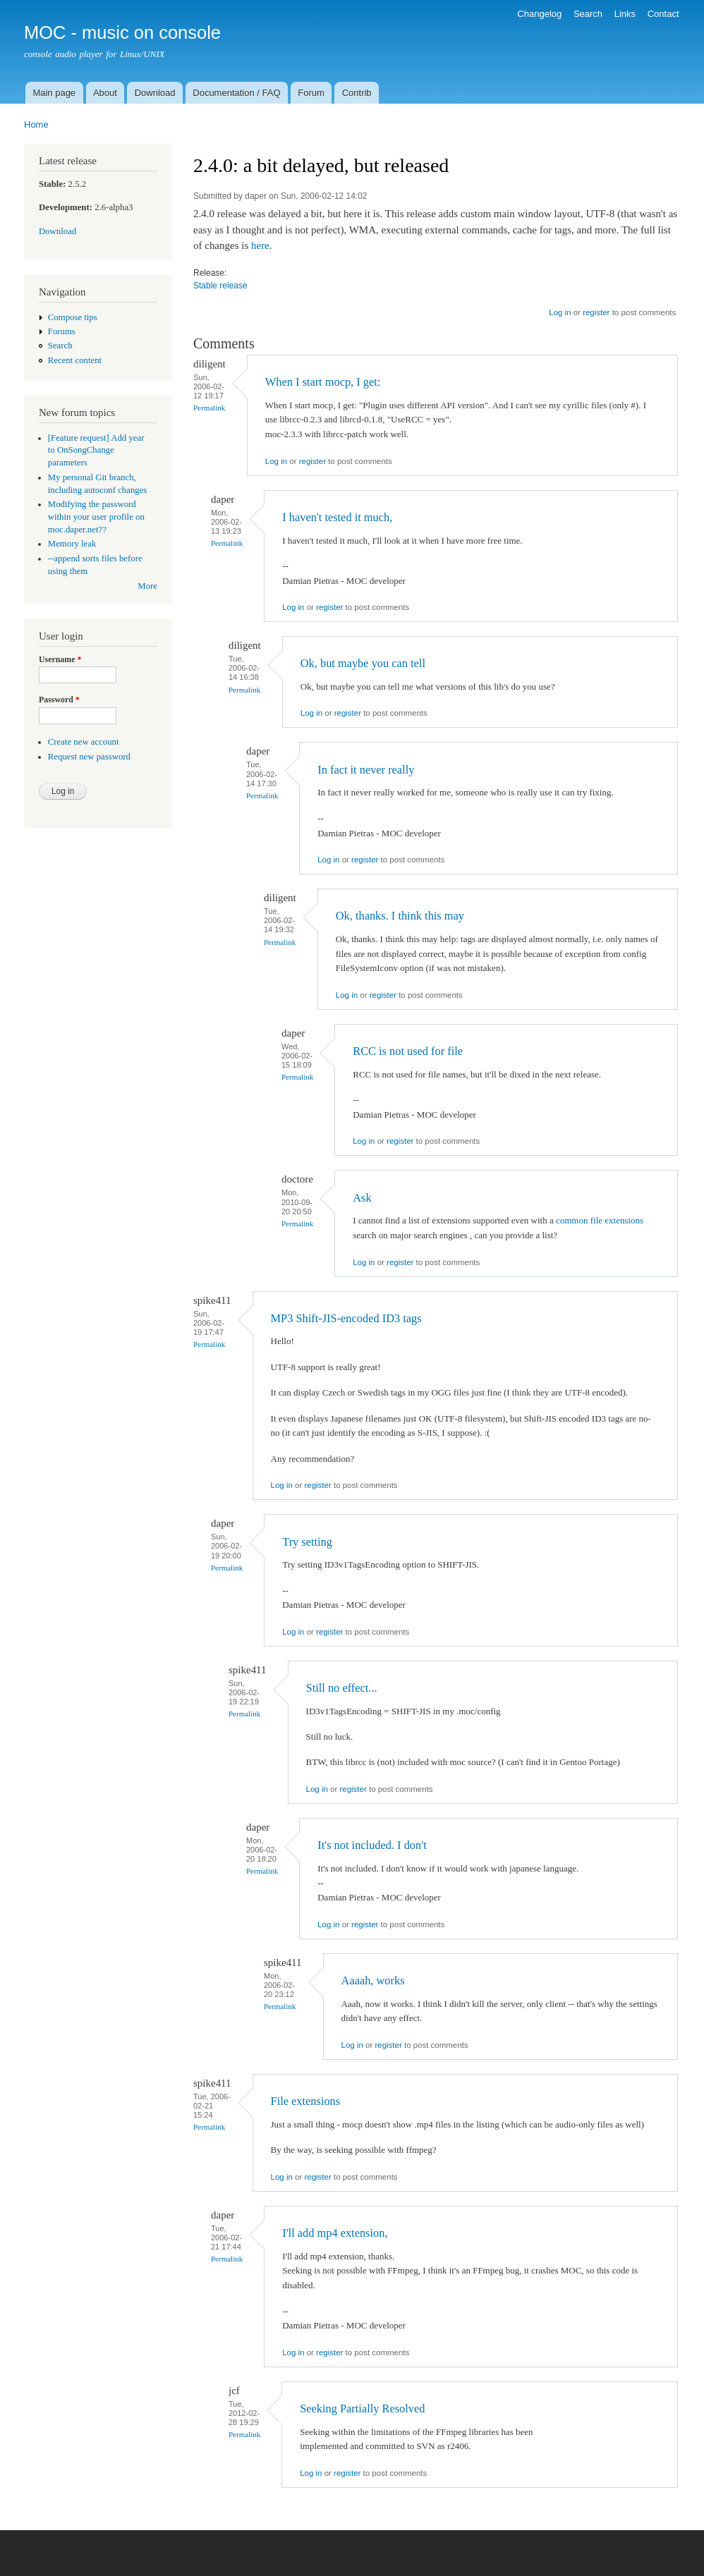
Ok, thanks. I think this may (400, 915)
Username (60, 659)
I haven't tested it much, (337, 517)
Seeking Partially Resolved (362, 2408)
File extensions (306, 2101)
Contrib (357, 92)
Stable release (220, 286)
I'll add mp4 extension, (334, 2233)
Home (36, 124)
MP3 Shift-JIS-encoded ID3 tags (346, 1318)
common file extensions (599, 1220)
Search (587, 13)
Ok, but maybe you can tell (363, 663)
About (105, 92)
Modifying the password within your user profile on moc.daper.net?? (96, 517)
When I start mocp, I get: (323, 382)
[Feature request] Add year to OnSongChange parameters (96, 450)
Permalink (209, 407)
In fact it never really (365, 769)
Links (625, 13)
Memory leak (72, 544)
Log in (560, 312)
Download (155, 92)
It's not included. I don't (371, 1845)
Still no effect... (341, 1688)
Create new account (83, 742)
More (147, 586)
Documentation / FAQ (236, 92)
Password (59, 699)
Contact (663, 13)
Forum (311, 92)
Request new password (89, 757)
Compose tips (72, 317)
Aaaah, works (373, 1980)
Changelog (539, 13)
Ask (362, 1197)
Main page (53, 92)
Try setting (307, 1542)
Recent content (75, 360)
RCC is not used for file (408, 1051)
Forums (61, 331)
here (260, 245)
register (596, 312)
